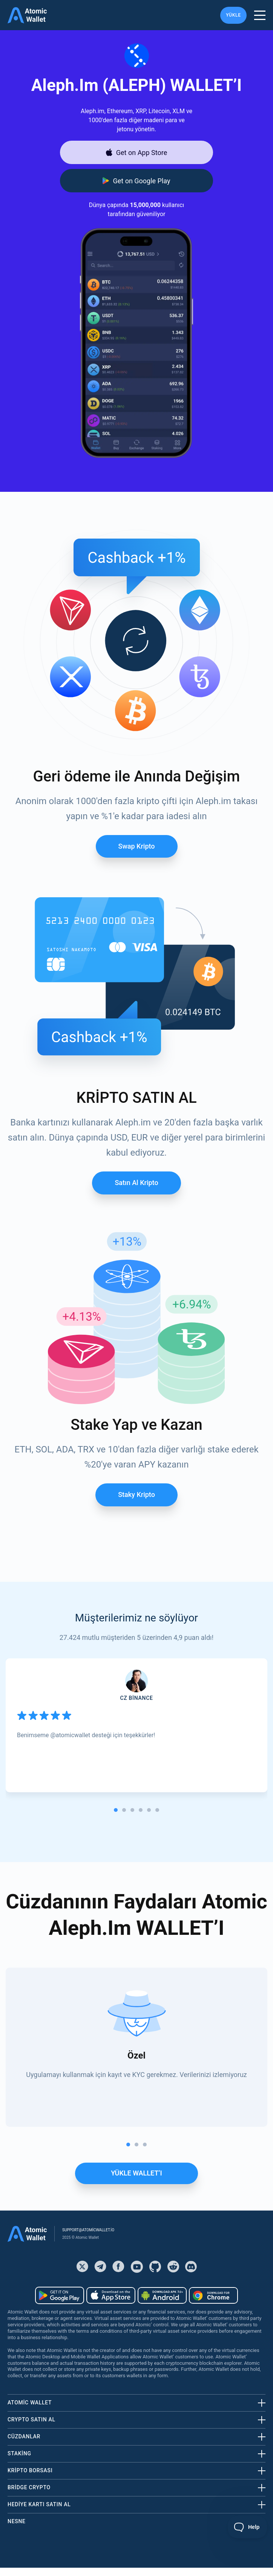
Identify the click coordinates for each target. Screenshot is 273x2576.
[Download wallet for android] (136, 180)
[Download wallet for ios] (136, 152)
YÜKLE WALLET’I (136, 2173)
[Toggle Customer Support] (247, 2527)
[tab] (116, 1810)
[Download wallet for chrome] (213, 2295)
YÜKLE (233, 15)
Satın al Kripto (136, 1183)
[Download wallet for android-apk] (162, 2295)
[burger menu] (259, 15)
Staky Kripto (136, 1494)
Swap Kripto (136, 846)
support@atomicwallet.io (88, 2230)
